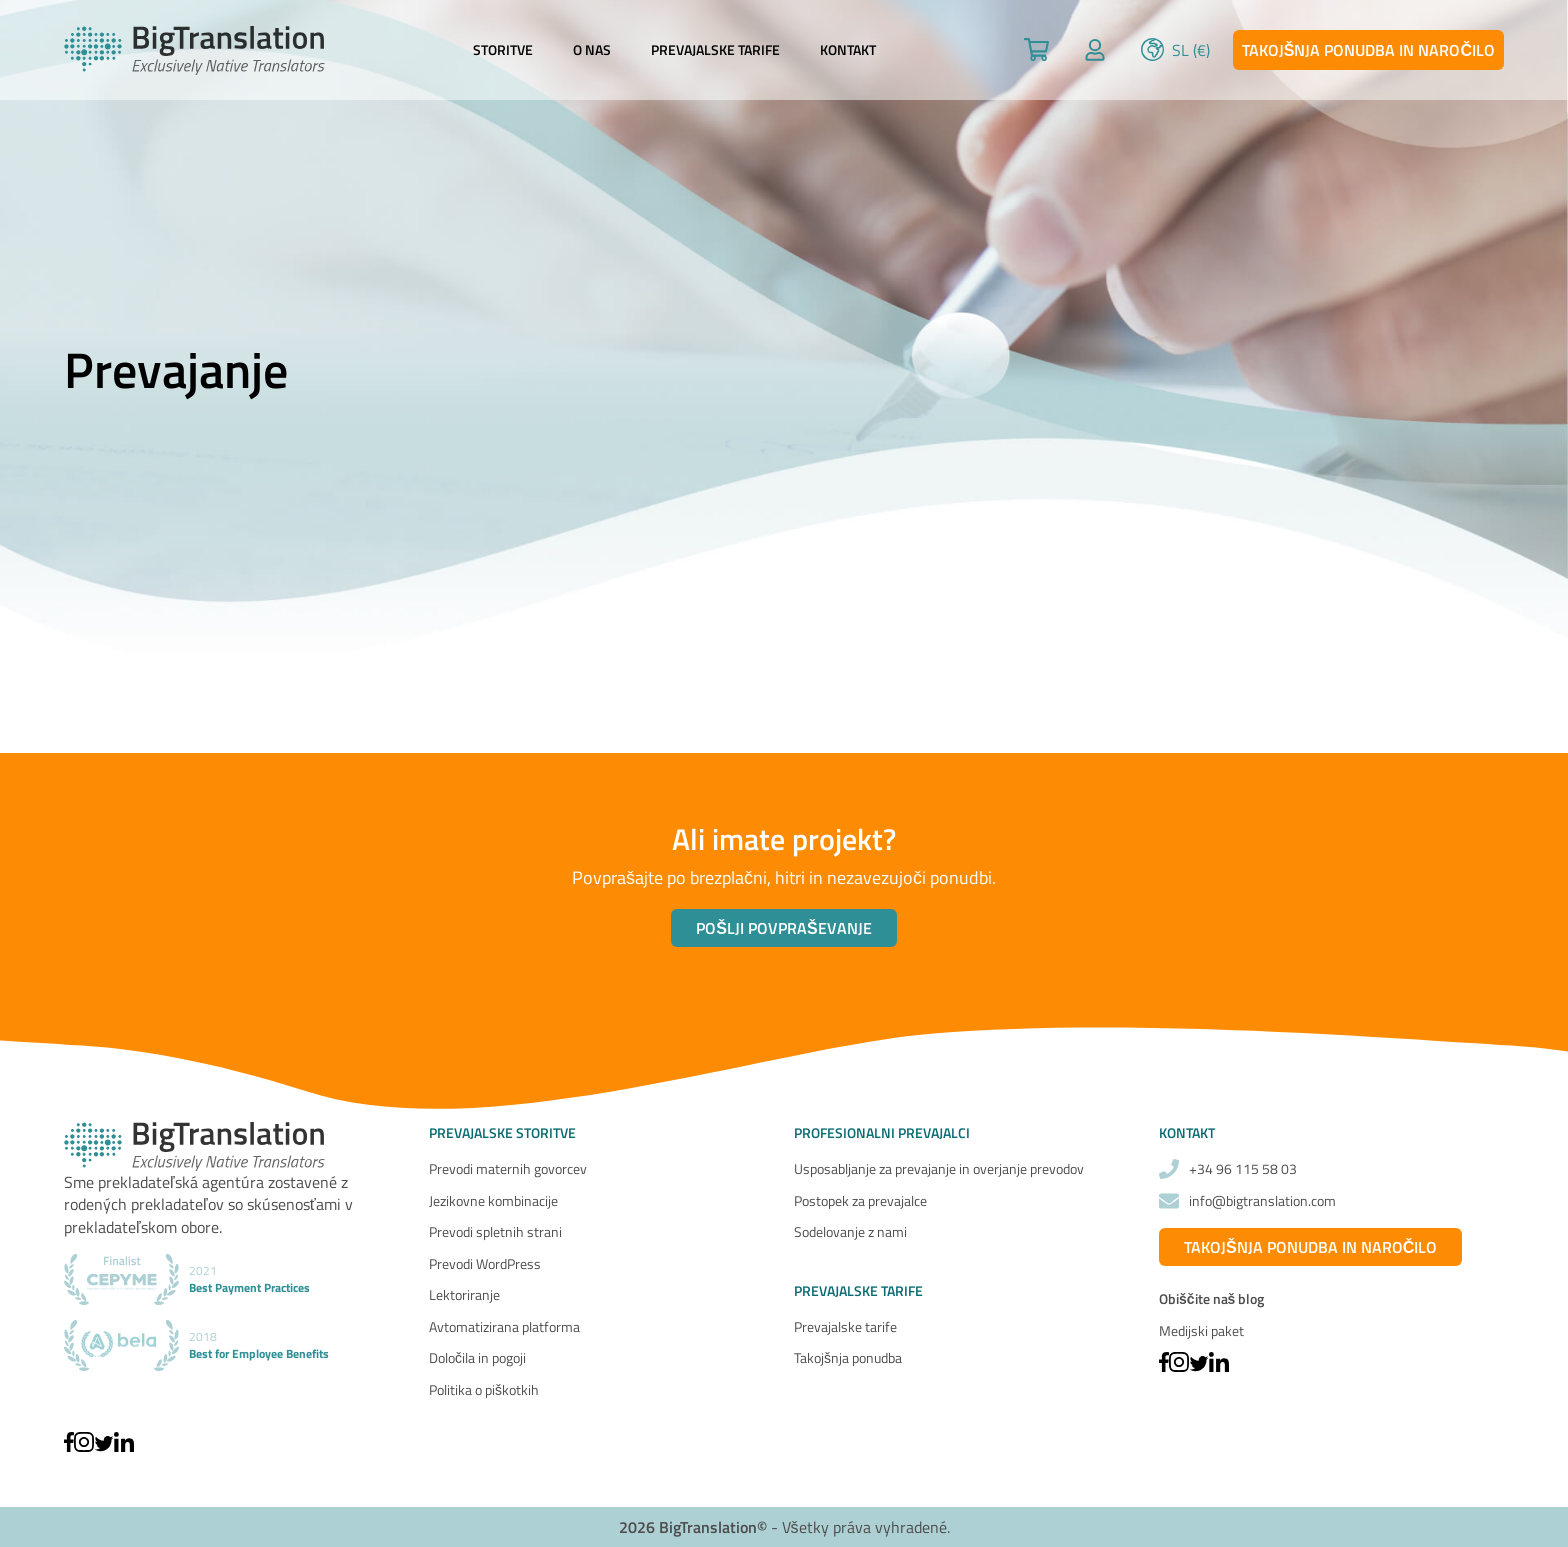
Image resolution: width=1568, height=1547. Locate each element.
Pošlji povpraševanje (783, 928)
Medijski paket (1201, 1330)
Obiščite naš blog (1211, 1299)
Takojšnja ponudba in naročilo (1368, 50)
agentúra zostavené (269, 1182)
